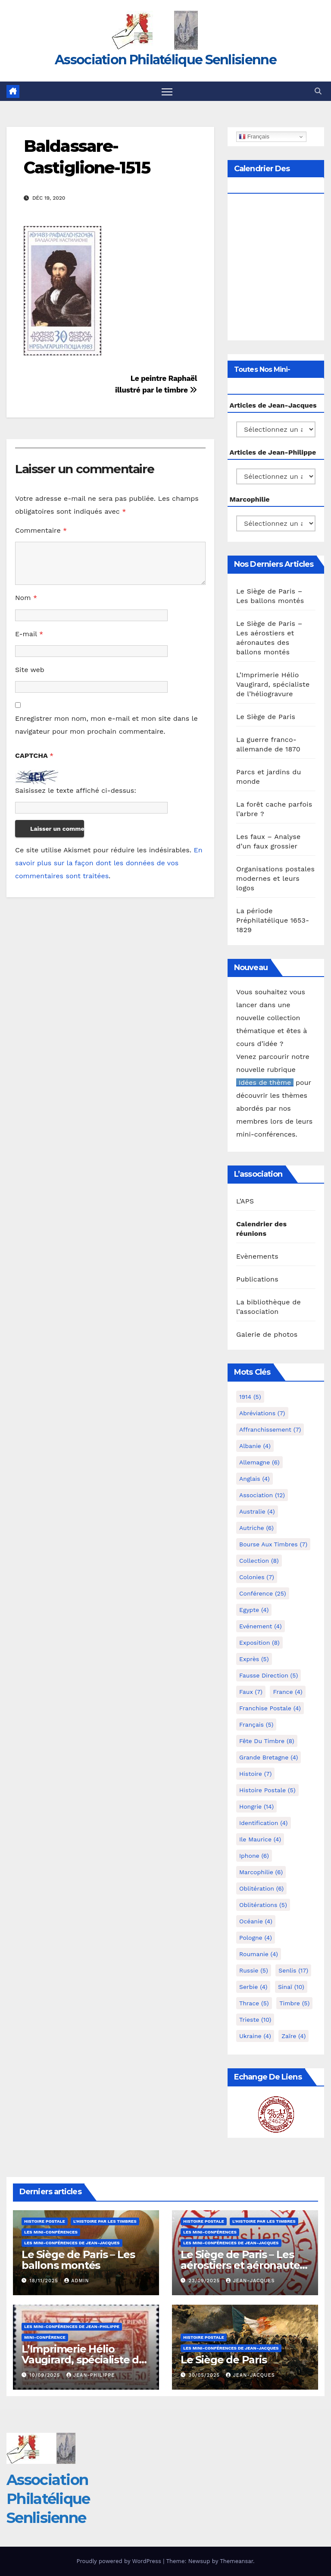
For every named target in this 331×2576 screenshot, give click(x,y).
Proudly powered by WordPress (119, 2561)
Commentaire (41, 530)
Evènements (257, 1256)
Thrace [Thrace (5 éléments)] (254, 2003)
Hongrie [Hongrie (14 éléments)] (256, 1806)
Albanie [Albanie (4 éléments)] (255, 1445)
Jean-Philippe (90, 2375)
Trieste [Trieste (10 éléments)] (255, 2019)
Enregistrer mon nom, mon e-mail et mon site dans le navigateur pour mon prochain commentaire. (106, 724)
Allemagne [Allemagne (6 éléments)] (259, 1462)
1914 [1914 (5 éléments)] (250, 1396)
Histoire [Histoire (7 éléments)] (255, 1773)
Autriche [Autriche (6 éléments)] (256, 1527)
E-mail (29, 634)
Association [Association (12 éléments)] (262, 1495)
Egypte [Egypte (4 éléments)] (254, 1609)
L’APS (245, 1201)
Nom (26, 598)
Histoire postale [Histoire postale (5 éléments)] (267, 1790)
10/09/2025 (46, 2375)
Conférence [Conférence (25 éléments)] (262, 1593)
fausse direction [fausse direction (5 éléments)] (268, 1675)
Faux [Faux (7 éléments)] (250, 1691)
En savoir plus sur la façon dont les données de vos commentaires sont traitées (109, 863)
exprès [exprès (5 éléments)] (254, 1659)
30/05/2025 (205, 2375)
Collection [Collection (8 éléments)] (259, 1560)
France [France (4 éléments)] (287, 1691)
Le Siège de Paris (265, 717)
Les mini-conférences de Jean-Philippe (71, 2326)
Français (254, 136)
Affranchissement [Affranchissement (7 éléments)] (270, 1429)
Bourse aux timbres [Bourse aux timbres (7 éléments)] (273, 1544)
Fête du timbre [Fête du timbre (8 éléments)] (266, 1740)
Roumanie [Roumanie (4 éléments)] (258, 1954)
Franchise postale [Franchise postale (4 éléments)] (270, 1708)
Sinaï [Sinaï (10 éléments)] (291, 1986)
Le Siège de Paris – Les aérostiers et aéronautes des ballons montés (243, 2265)
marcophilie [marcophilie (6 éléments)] (261, 1872)
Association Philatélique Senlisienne (165, 60)
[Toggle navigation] (167, 91)
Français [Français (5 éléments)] (256, 1724)
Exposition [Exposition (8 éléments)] (259, 1642)
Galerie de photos (267, 1334)
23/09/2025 (205, 2281)
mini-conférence (45, 2337)
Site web (29, 670)
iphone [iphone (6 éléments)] (254, 1855)
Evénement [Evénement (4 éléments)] (260, 1626)
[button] (318, 91)
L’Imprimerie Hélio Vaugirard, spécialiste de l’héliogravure (272, 684)
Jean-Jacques (250, 2281)
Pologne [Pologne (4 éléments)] (255, 1937)
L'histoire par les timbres (105, 2221)
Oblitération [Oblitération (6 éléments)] (261, 1888)
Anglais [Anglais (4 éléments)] (254, 1478)
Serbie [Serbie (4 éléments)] (253, 1986)
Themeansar (236, 2561)
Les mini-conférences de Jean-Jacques (72, 2242)
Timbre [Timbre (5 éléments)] (294, 2003)
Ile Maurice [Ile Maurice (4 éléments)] (260, 1839)
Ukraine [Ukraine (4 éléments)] (255, 2036)
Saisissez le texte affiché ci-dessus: (75, 790)
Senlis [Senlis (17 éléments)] (293, 1970)
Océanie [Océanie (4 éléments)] (255, 1921)
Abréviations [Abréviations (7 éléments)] (262, 1413)
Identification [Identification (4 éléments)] (263, 1822)
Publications (257, 1279)
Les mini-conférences (51, 2232)
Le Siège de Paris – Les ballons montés (78, 2259)
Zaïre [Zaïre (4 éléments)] (293, 2036)
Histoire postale (44, 2221)
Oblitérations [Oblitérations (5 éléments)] (263, 1904)
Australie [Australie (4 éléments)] (257, 1511)
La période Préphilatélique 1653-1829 (272, 920)
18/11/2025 (45, 2281)
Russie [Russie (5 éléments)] (253, 1970)
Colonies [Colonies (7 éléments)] (256, 1577)
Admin (76, 2281)
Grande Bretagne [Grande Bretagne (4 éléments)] (268, 1757)
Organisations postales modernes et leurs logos (275, 878)
